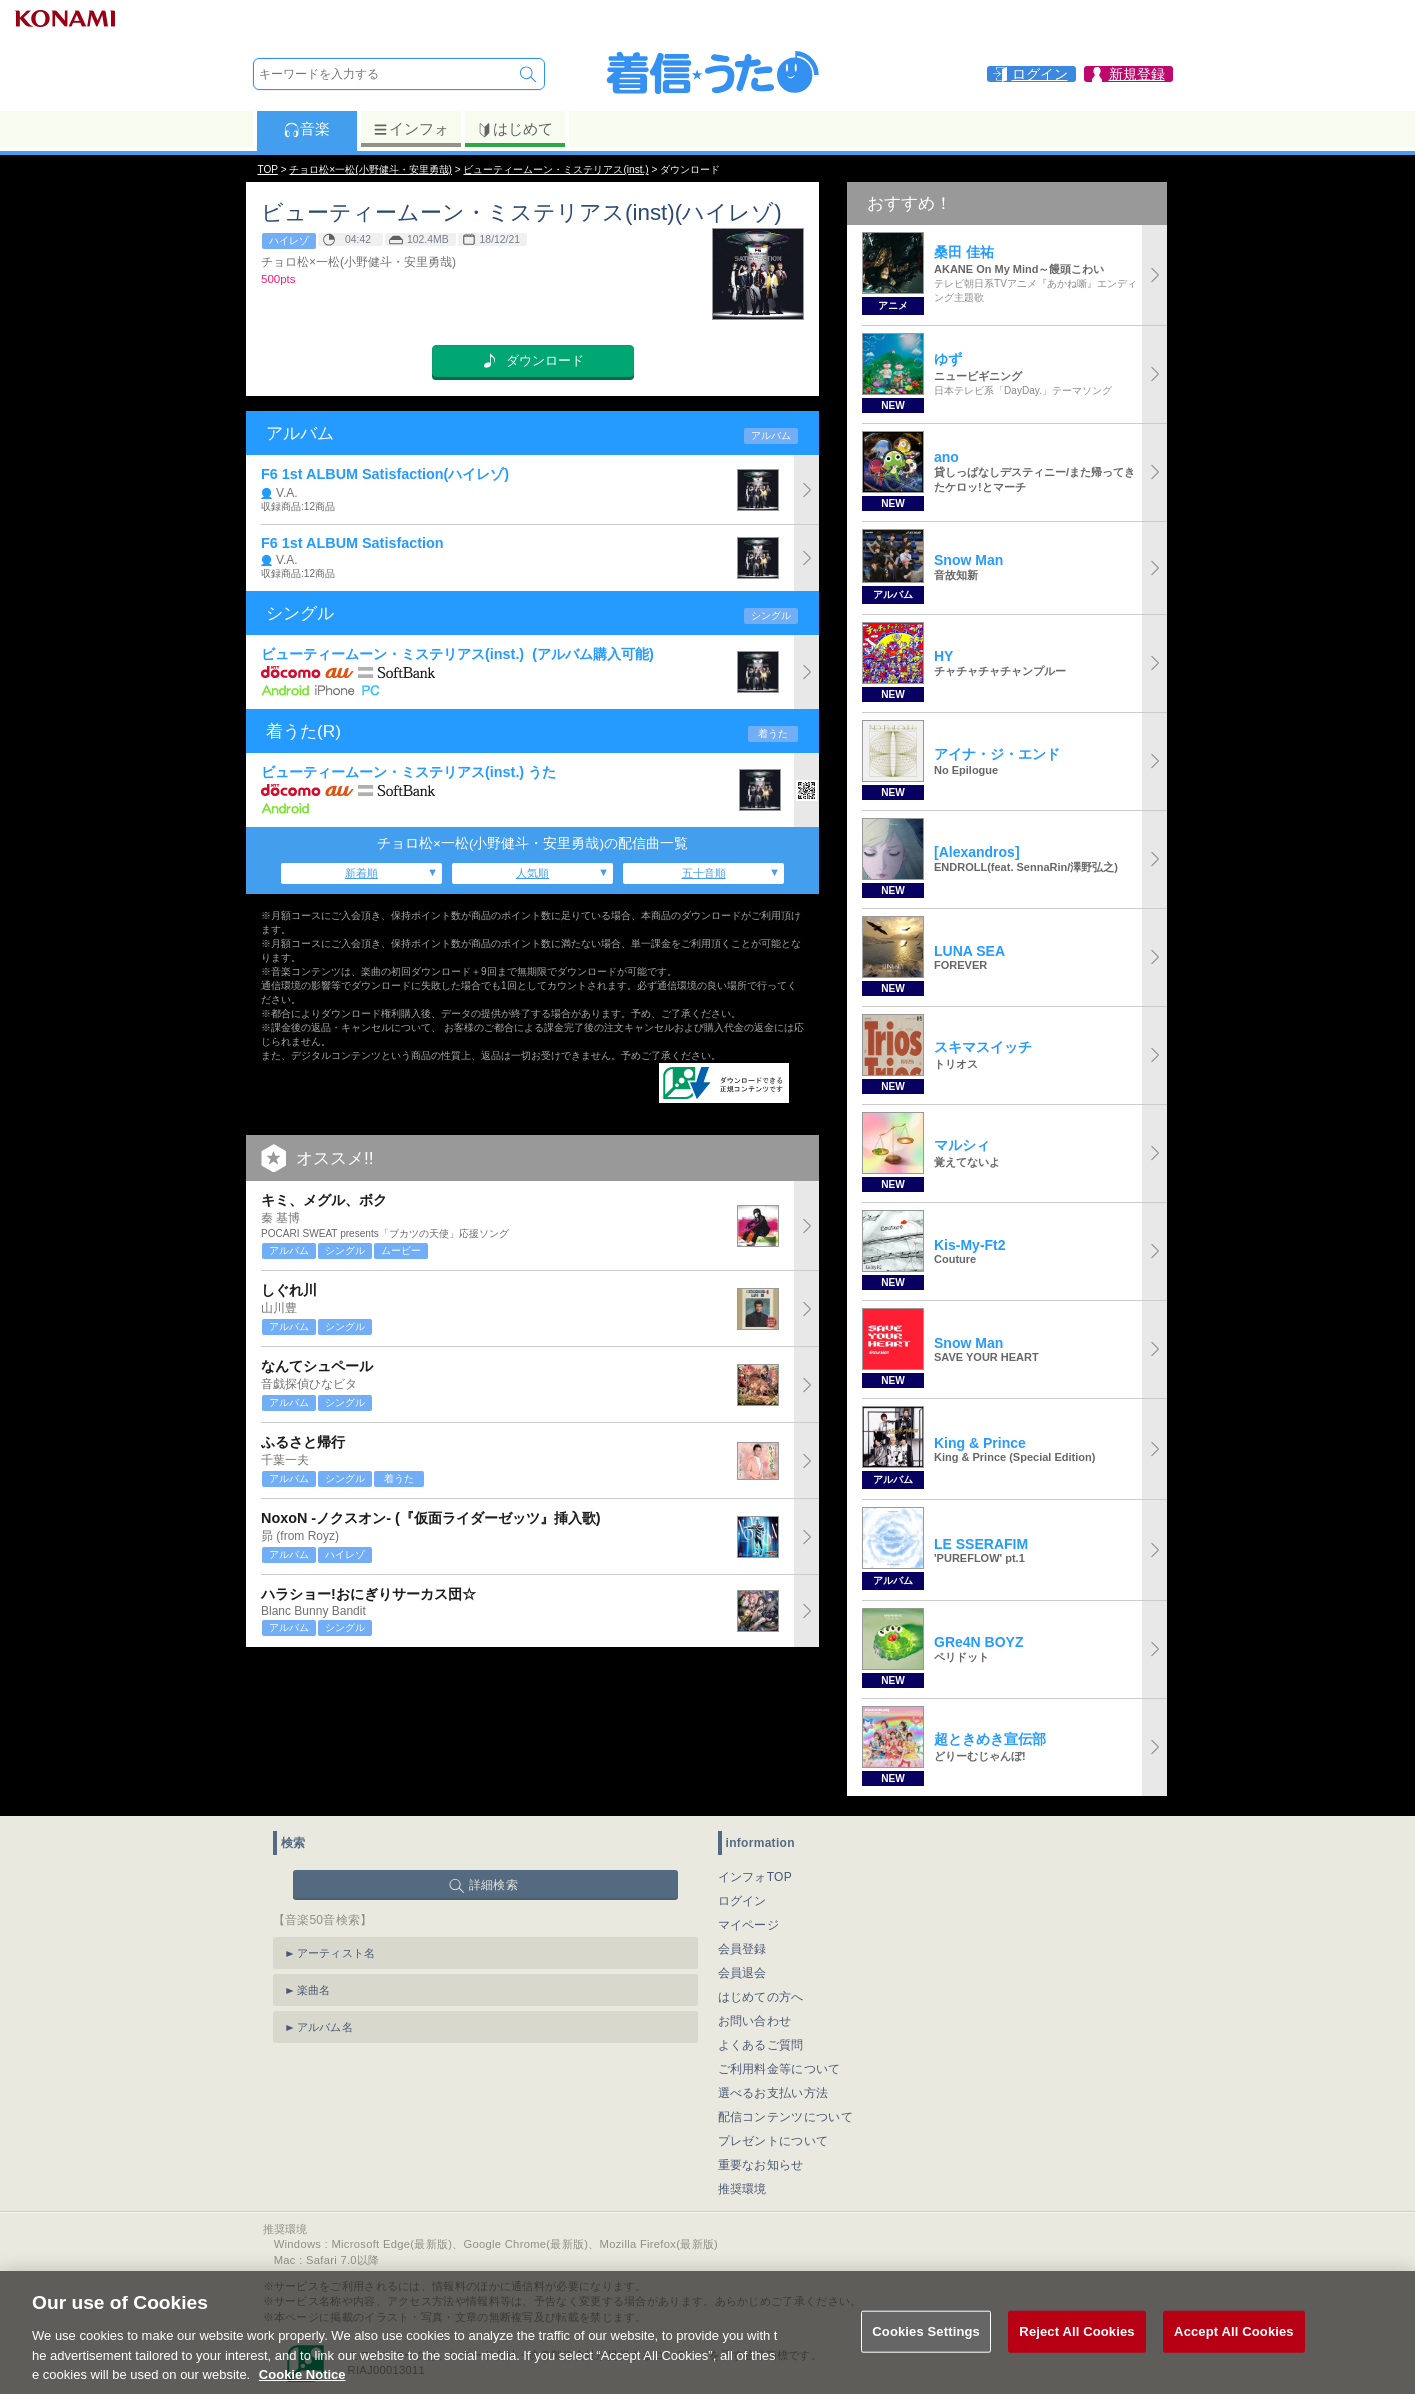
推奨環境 (742, 2189)
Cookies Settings (926, 2359)
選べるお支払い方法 (773, 2093)
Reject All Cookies (1076, 2359)
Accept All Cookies (1234, 2359)
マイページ (749, 1925)
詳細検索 (493, 1885)
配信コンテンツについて (785, 2117)
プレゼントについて (773, 2141)
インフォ (410, 129)
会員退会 (742, 1973)
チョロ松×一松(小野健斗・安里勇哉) (370, 169)
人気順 (532, 873)
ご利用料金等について (779, 2069)
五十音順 (704, 873)
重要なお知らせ (761, 2165)
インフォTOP (755, 1877)
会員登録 (742, 1949)
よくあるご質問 (761, 2045)
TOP (268, 169)
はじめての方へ (761, 1997)
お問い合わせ (755, 2021)
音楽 (306, 129)
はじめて (514, 129)
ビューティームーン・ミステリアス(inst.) (555, 169)
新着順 (361, 873)
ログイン (742, 1901)
